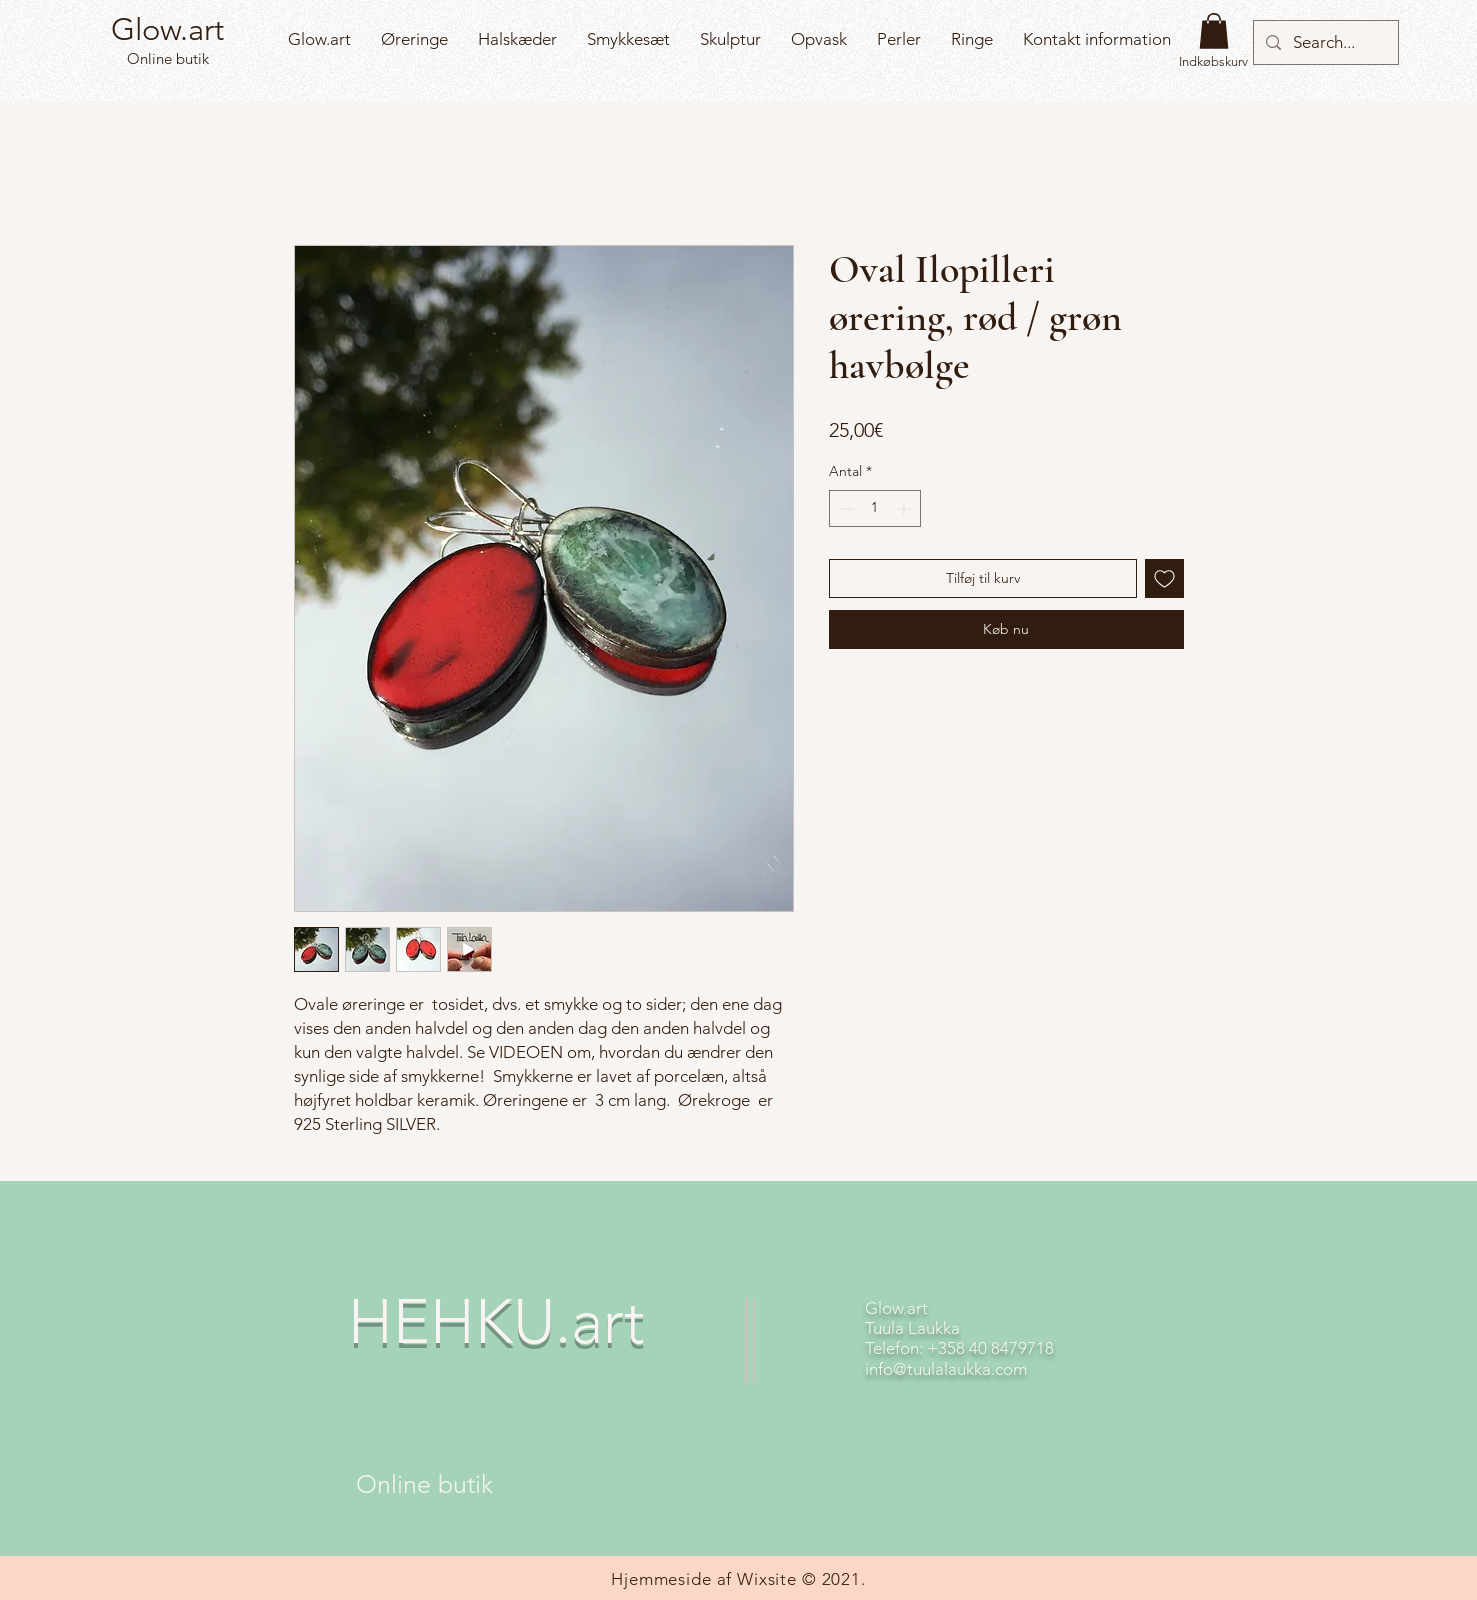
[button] (1214, 31)
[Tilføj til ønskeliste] (1164, 578)
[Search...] (1324, 42)
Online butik (166, 58)
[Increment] (905, 508)
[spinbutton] (875, 508)
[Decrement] (844, 508)
